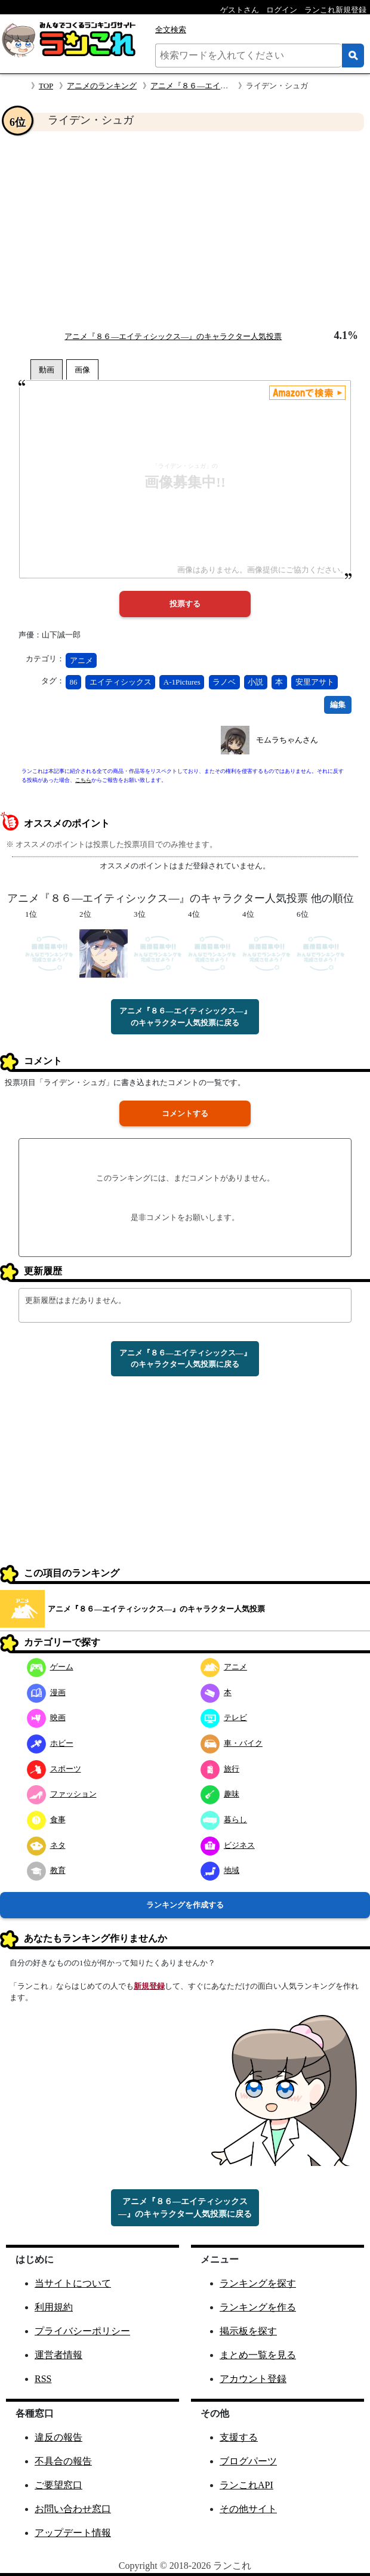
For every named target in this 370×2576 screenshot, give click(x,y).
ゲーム (50, 1666)
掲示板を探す (248, 2331)
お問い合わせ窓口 (73, 2509)
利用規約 (54, 2307)
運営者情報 (58, 2355)
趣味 (220, 1793)
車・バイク (232, 1743)
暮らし (224, 1819)
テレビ (224, 1717)
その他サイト (248, 2509)
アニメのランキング (102, 85)
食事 (46, 1819)
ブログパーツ (248, 2461)
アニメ (81, 660)
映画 (46, 1717)
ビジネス (228, 1845)
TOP (46, 85)
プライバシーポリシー (82, 2331)
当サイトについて (73, 2283)
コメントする (185, 1113)
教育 (46, 1870)
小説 (255, 681)
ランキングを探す (258, 2283)
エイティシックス (121, 681)
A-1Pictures (182, 681)
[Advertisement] (185, 230)
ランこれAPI (246, 2485)
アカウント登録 (253, 2379)
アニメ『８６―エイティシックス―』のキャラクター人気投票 (173, 336)
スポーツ (54, 1768)
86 (74, 681)
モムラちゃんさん (287, 739)
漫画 (46, 1692)
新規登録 (149, 1986)
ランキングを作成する (185, 1904)
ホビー (50, 1743)
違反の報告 (58, 2437)
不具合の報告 (63, 2461)
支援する (239, 2437)
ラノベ (224, 681)
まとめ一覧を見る (258, 2355)
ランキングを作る (258, 2307)
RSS (43, 2379)
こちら (83, 780)
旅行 (220, 1768)
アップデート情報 (73, 2533)
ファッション (62, 1793)
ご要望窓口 (58, 2485)
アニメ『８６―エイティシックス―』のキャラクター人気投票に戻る (185, 1016)
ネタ (46, 1845)
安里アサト (314, 681)
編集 (338, 704)
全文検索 (170, 29)
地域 (220, 1870)
